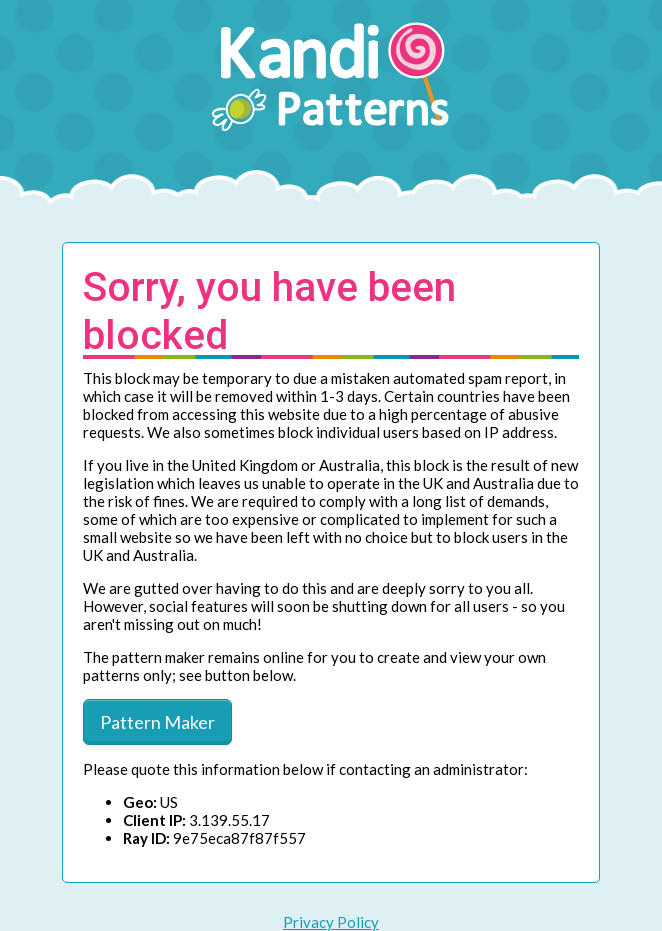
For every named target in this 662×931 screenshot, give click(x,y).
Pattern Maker (157, 722)
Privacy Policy (331, 922)
